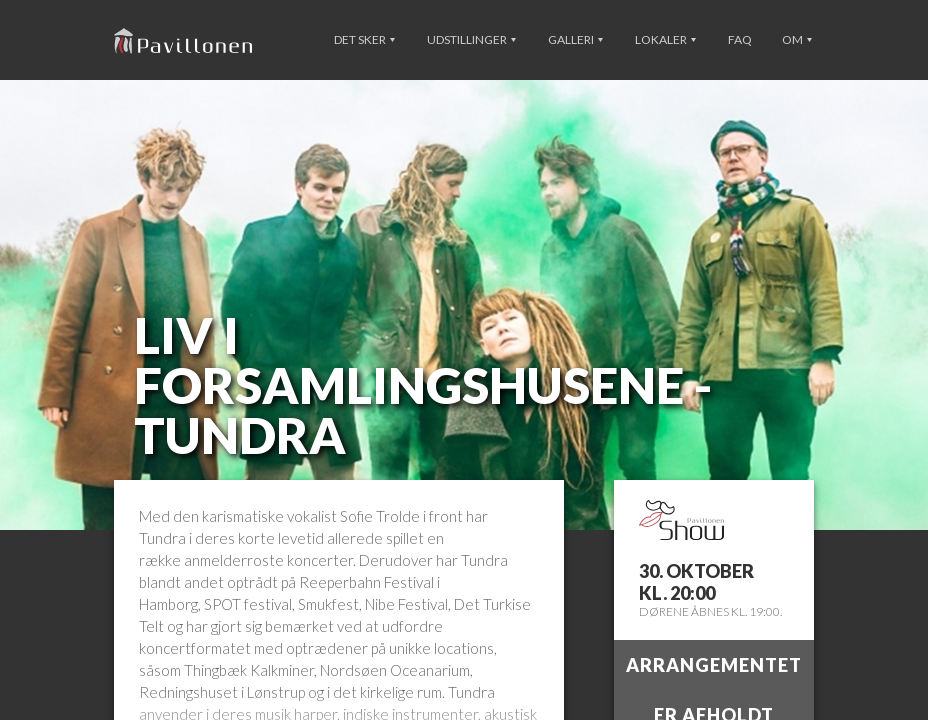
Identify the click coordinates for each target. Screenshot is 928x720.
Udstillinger (471, 39)
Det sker (364, 39)
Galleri (575, 39)
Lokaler (665, 39)
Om (797, 39)
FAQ (740, 39)
